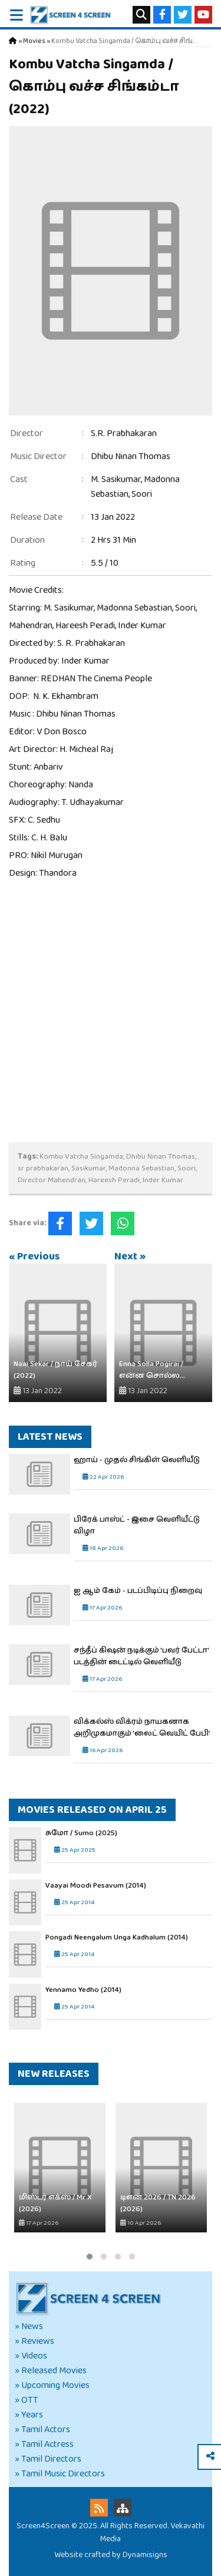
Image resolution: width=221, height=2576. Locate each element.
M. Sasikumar (116, 479)
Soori (141, 494)
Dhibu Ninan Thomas (130, 456)
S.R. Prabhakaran (124, 433)
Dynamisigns (145, 2554)
